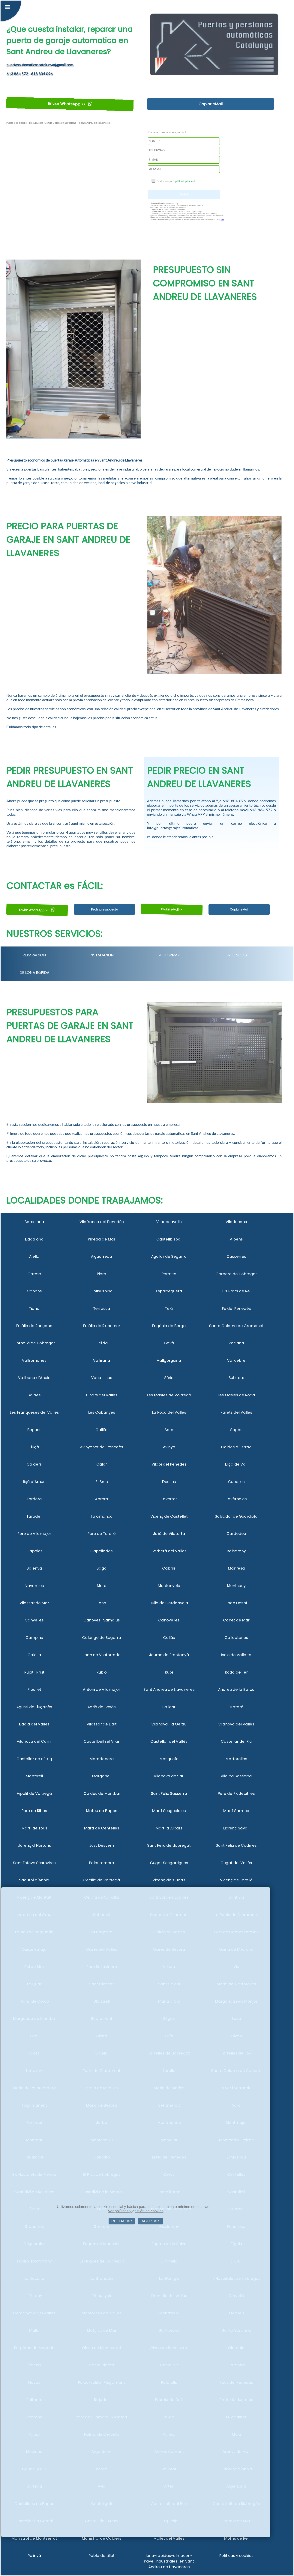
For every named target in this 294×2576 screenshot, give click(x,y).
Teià (169, 1308)
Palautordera (101, 1862)
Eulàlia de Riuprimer (101, 1325)
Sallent (169, 1707)
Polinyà (34, 2555)
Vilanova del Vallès (236, 1724)
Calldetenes (236, 1637)
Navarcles (34, 1585)
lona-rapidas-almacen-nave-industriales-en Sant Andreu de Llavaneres (169, 2561)
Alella (34, 1256)
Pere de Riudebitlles (236, 1793)
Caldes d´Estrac (236, 1447)
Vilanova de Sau (169, 1776)
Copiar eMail (211, 104)
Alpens (236, 1239)
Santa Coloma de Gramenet (236, 1325)
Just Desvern (101, 1845)
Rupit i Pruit (34, 1672)
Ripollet (34, 1689)
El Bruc (101, 1481)
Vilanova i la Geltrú (169, 1724)
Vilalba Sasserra (236, 1776)
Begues (34, 1429)
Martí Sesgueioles (169, 1810)
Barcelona (34, 1221)
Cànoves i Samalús (101, 1620)
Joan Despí (236, 1603)
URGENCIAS (236, 955)
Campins (34, 1637)
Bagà (101, 1568)
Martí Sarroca (236, 1810)
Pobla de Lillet (101, 2555)
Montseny (236, 1585)
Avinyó (169, 1447)
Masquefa (169, 1758)
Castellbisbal (169, 1239)
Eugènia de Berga (169, 1325)
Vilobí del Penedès (169, 1464)
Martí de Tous (34, 1828)
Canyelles (34, 1620)
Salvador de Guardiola (236, 1516)
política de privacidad (185, 181)
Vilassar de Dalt (102, 1724)
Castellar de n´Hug (34, 1758)
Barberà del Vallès (169, 1551)
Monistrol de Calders (101, 2538)
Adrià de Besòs (101, 1707)
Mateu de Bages (101, 1810)
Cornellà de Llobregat (34, 1343)
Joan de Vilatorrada (101, 1654)
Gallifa (101, 1429)
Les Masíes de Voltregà (169, 1395)
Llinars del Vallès (101, 1395)
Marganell (101, 1776)
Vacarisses (101, 1377)
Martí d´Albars (168, 1828)
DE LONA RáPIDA (34, 972)
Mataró (236, 1707)
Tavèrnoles (236, 1499)
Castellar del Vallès (169, 1741)
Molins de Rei (236, 2538)
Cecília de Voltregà (101, 1880)
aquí (222, 220)
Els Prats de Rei (236, 1291)
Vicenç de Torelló (236, 1880)
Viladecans (236, 1221)
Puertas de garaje (16, 122)
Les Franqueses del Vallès (34, 1412)
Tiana (34, 1308)
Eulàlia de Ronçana (34, 1325)
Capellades (101, 1551)
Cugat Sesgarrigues (169, 1862)
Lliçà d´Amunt (34, 1481)
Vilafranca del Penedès (102, 1221)
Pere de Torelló (101, 1533)
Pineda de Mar (101, 1239)
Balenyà (34, 1568)
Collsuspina (102, 1291)
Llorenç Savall (236, 1828)
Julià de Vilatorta (169, 1533)
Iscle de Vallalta (236, 1654)
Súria (169, 1377)
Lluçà (34, 1447)
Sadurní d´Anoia (34, 1880)
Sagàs (236, 1429)
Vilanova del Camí (34, 1741)
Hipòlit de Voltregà (34, 1793)
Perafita (168, 1273)
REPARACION (34, 955)
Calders (34, 1464)
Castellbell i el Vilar (101, 1741)
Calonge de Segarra (101, 1637)
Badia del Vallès (34, 1724)
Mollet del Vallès (168, 2538)
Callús (169, 1637)
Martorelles (236, 1758)
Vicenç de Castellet (169, 1516)
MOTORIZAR (169, 955)
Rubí (169, 1672)
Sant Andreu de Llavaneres (169, 1689)
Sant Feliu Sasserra (169, 1793)
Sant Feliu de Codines (236, 1845)
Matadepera (101, 1758)
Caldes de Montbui (102, 1793)
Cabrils (169, 1568)
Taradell (34, 1516)
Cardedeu (236, 1533)
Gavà (169, 1343)
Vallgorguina (169, 1360)
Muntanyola (169, 1585)
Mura (101, 1585)
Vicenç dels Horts (168, 1880)
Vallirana (101, 1360)
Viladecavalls (169, 1221)
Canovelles (169, 1620)
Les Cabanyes (101, 1412)
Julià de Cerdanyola (169, 1603)
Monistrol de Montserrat (34, 2538)
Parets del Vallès (236, 1412)
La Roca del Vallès (169, 1412)
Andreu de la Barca (236, 1689)
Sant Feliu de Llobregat (169, 1845)
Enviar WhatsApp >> (70, 104)
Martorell (34, 1776)
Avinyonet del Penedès (101, 1447)
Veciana (236, 1343)
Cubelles (236, 1481)
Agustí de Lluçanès (34, 1707)
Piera (101, 1273)
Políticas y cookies (236, 2555)
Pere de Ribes (34, 1810)
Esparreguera (169, 1291)
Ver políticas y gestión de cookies (136, 2211)
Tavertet (169, 1499)
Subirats (236, 1377)
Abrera (101, 1499)
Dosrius (169, 1481)
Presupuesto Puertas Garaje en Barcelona (52, 122)
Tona (101, 1603)
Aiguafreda (101, 1256)
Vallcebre (236, 1360)
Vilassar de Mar (34, 1603)
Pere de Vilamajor (34, 1533)
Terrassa (101, 1308)
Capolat (34, 1551)
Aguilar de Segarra (169, 1256)
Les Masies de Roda (236, 1395)
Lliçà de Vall (236, 1464)
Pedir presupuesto (104, 909)
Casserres (236, 1256)
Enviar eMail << (172, 909)
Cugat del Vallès (236, 1862)
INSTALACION (101, 955)
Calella (34, 1654)
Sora (169, 1429)
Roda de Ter (236, 1672)
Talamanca (102, 1516)
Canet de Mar (236, 1620)
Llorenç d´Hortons (34, 1845)
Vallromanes (34, 1360)
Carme (34, 1273)
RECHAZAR (121, 2221)
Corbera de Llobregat (236, 1273)
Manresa (236, 1568)
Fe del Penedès (236, 1308)
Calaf (101, 1464)
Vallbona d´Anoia (34, 1377)
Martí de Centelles (101, 1828)
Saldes (34, 1395)
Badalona (34, 1239)
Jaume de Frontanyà (169, 1654)
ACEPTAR (150, 2221)
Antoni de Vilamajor (101, 1689)
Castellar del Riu (236, 1741)
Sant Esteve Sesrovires (34, 1862)
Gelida (101, 1343)
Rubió (101, 1672)
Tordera (34, 1499)
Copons (34, 1291)
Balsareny (236, 1551)
